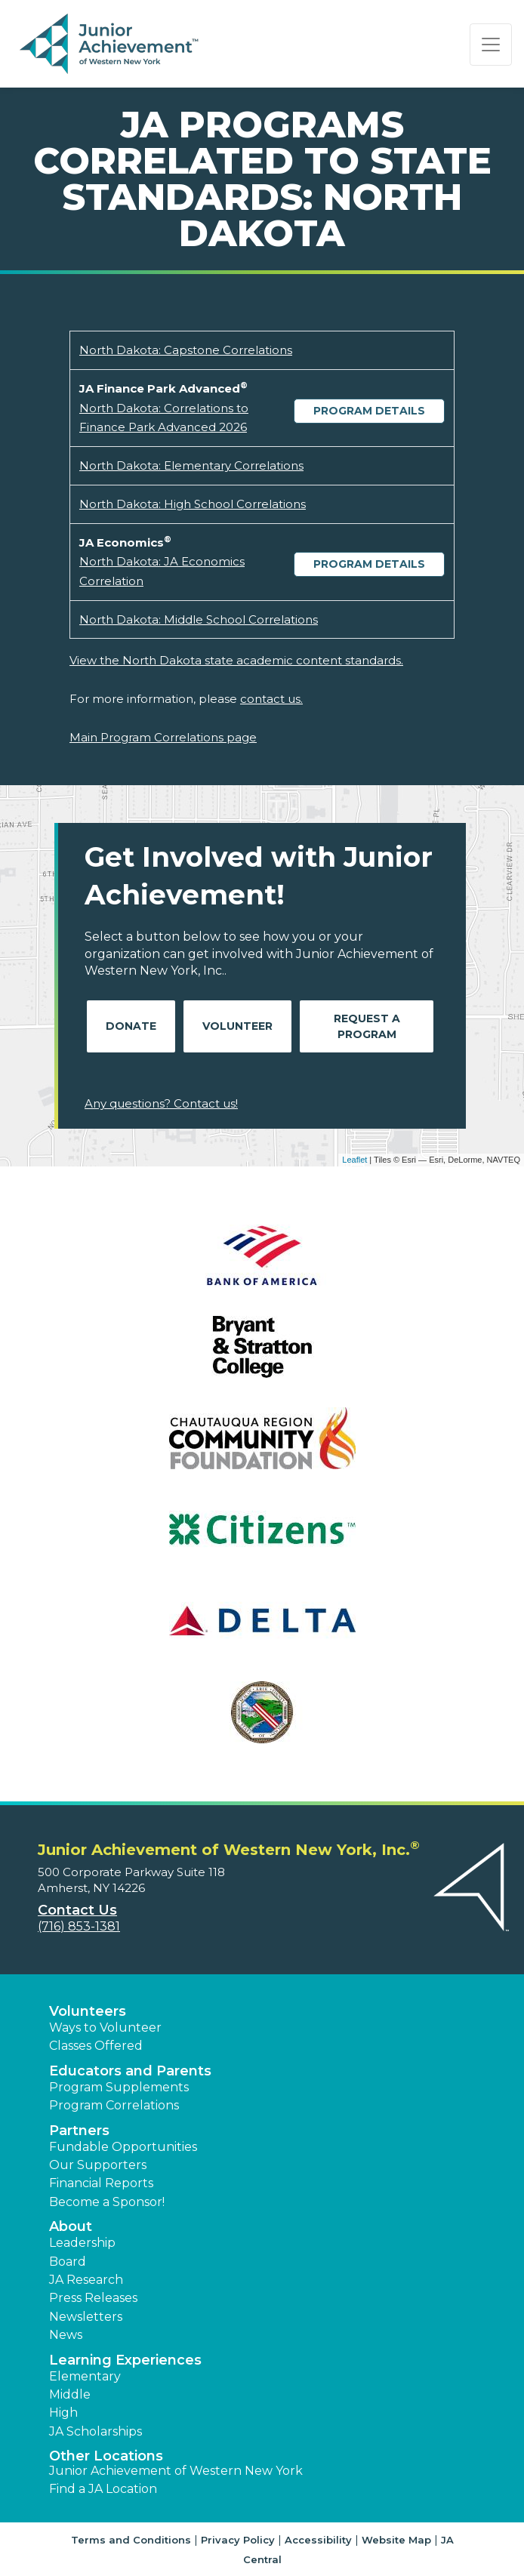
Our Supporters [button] (97, 2165)
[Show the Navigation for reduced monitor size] (491, 44)
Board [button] (67, 2261)
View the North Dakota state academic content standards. (236, 660)
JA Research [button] (86, 2279)
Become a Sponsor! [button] (107, 2202)
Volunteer (237, 1026)
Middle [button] (70, 2394)
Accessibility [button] (318, 2540)
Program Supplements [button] (119, 2087)
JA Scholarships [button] (95, 2431)
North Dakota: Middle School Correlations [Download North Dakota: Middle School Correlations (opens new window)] (198, 619)
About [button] (70, 2226)
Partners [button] (79, 2130)
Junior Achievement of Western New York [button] (176, 2471)
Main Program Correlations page (163, 737)
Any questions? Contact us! (161, 1103)
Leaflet (354, 1159)
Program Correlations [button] (114, 2105)
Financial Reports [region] (101, 2183)
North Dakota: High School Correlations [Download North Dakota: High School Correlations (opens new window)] (192, 504)
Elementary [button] (85, 2376)
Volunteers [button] (87, 2011)
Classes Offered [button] (96, 2045)
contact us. (271, 699)
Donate (131, 1026)
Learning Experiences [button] (125, 2360)
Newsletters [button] (85, 2316)
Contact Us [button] (77, 1910)
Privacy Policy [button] (238, 2540)
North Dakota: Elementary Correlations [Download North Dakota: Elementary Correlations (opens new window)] (191, 465)
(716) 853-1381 (79, 1926)
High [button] (63, 2412)
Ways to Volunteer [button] (105, 2027)
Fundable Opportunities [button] (123, 2147)
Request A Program (367, 1026)
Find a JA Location (103, 2489)
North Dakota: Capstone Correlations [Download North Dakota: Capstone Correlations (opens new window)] (185, 350)
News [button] (65, 2335)
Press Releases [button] (93, 2298)
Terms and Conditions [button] (131, 2540)
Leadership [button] (82, 2243)
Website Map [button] (396, 2540)
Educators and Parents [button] (130, 2071)
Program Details (369, 411)
